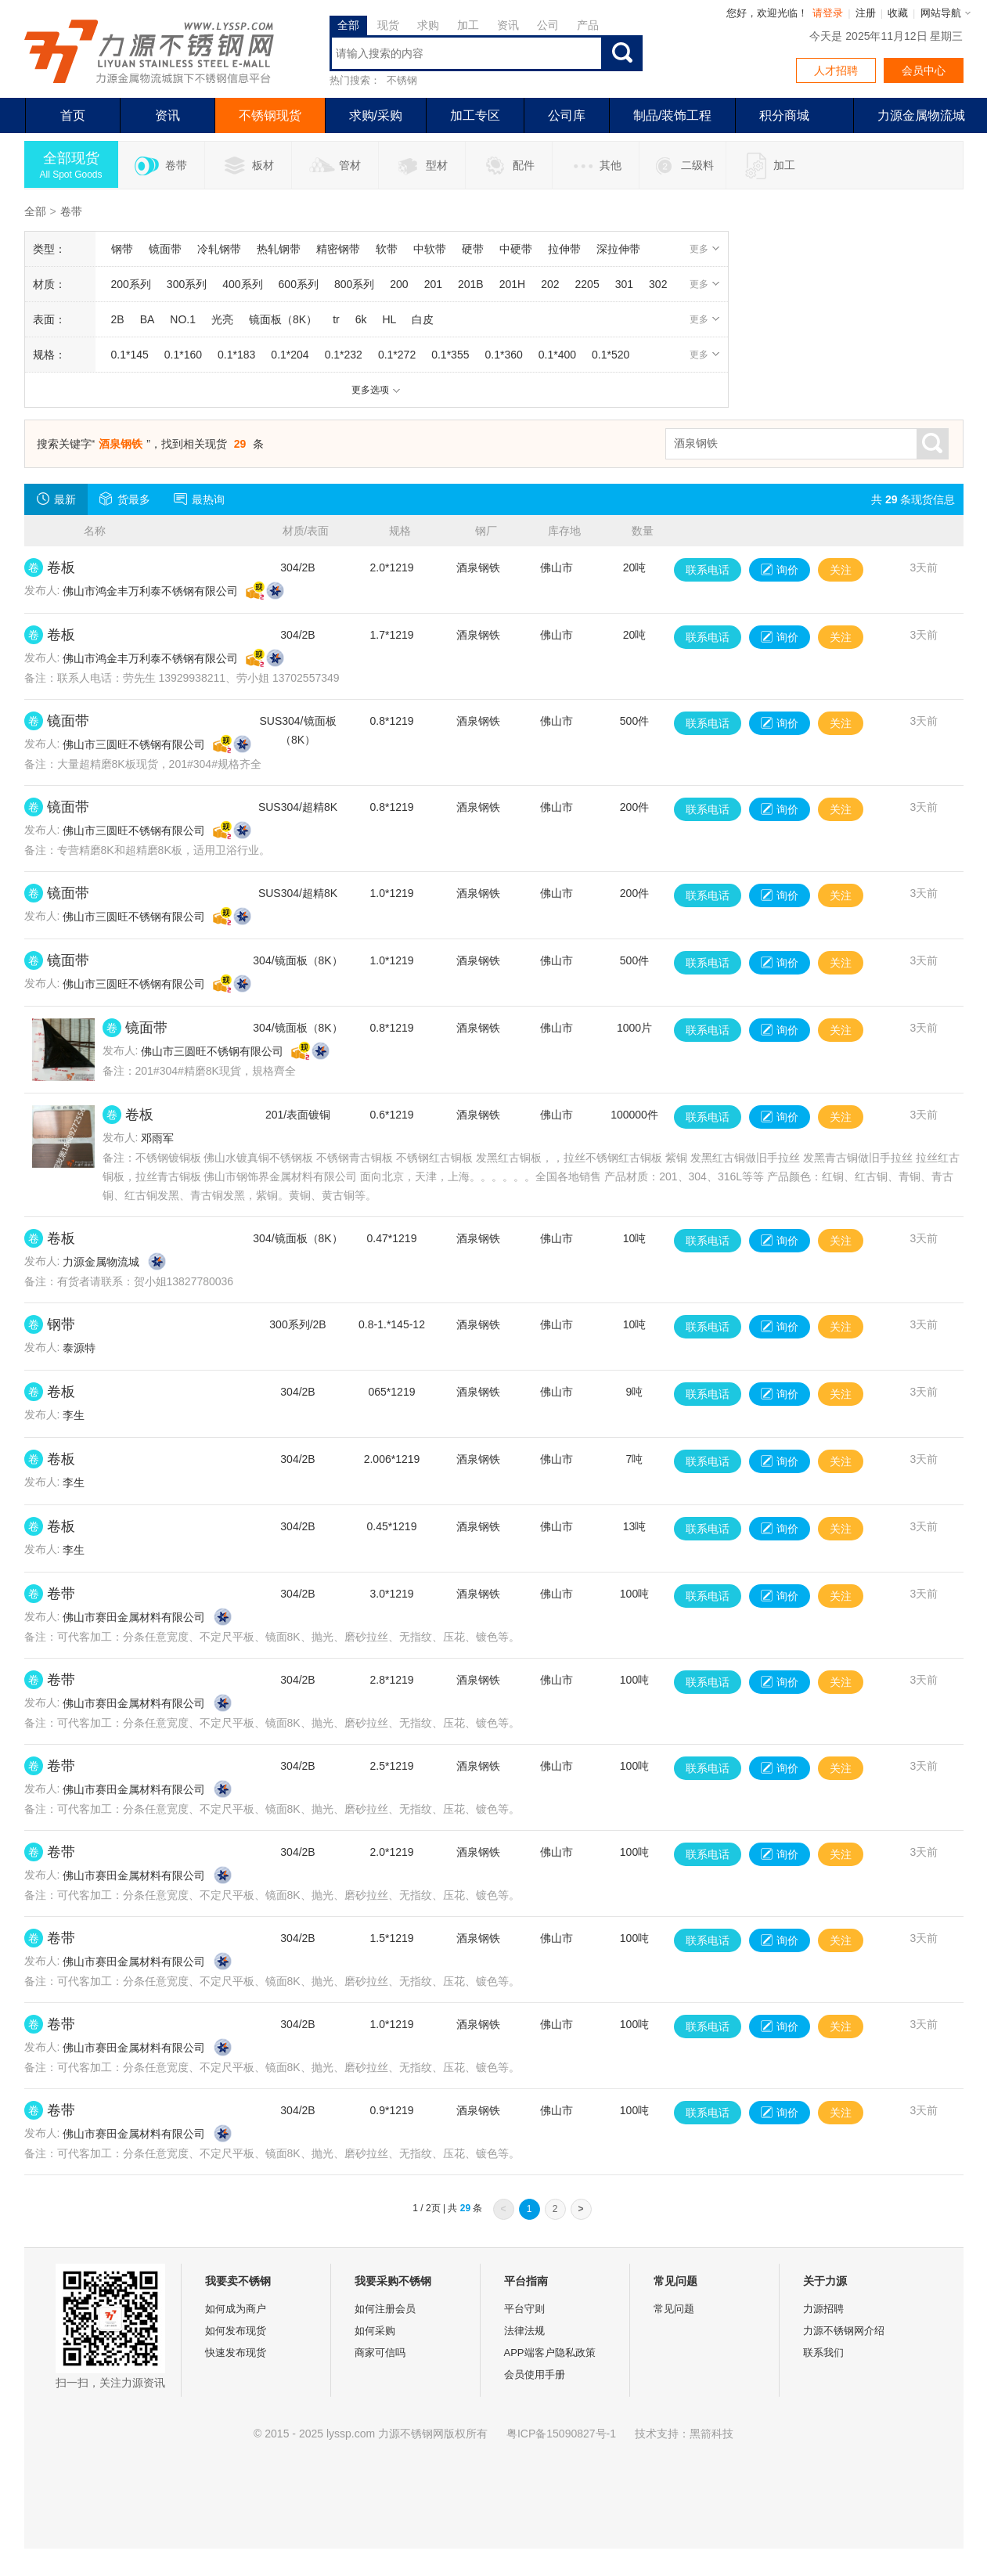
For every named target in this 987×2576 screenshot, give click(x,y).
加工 (468, 25)
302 (658, 284)
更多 (705, 248)
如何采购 (375, 2330)
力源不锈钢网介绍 (843, 2330)
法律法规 (524, 2330)
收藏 (898, 13)
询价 (779, 570)
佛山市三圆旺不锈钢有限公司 (134, 744)
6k (361, 319)
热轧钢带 (279, 249)
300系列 (187, 284)
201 (433, 284)
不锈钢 (402, 80)
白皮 (423, 319)
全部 (348, 25)
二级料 (682, 166)
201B (471, 284)
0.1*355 (450, 354)
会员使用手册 (534, 2374)
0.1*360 (503, 354)
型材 (421, 166)
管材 (334, 166)
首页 (72, 115)
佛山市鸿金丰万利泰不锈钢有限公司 (150, 591)
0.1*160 (183, 354)
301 (624, 284)
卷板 (61, 567)
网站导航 (940, 13)
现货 (388, 25)
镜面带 (165, 249)
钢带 (122, 249)
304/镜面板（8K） (297, 960)
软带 (387, 249)
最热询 (199, 499)
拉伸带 (564, 249)
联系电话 (707, 570)
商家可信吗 (380, 2352)
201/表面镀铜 (297, 1114)
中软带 (429, 249)
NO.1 (183, 319)
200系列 (131, 284)
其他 (595, 166)
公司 (548, 25)
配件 (508, 166)
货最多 (124, 499)
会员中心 (924, 70)
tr (336, 319)
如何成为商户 (235, 2309)
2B (117, 319)
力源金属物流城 (101, 1262)
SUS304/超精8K (297, 807)
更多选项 (376, 389)
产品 (588, 25)
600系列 (299, 284)
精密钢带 (338, 249)
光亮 (222, 319)
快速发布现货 (235, 2352)
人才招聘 (836, 70)
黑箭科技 (711, 2433)
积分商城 (784, 115)
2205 (587, 284)
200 (399, 284)
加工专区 (475, 115)
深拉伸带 (618, 249)
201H (512, 284)
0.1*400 (557, 354)
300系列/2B (297, 1324)
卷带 (161, 166)
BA (147, 319)
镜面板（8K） (283, 319)
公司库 (566, 115)
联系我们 (823, 2352)
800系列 (354, 284)
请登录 (827, 13)
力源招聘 (823, 2309)
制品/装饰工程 (672, 115)
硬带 (473, 249)
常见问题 (674, 2309)
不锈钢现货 (270, 115)
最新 (56, 499)
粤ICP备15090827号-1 (561, 2433)
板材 (248, 166)
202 (550, 284)
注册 (866, 13)
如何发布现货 (235, 2330)
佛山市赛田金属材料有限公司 (134, 1617)
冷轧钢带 (219, 249)
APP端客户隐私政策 (550, 2352)
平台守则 (524, 2309)
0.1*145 (130, 354)
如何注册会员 (385, 2309)
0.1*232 (343, 354)
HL (389, 319)
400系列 (242, 284)
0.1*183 (236, 354)
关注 (841, 570)
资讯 (508, 25)
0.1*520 (610, 354)
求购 (428, 25)
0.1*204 (289, 354)
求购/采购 (375, 115)
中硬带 (515, 249)
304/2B (297, 567)
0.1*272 (397, 354)
